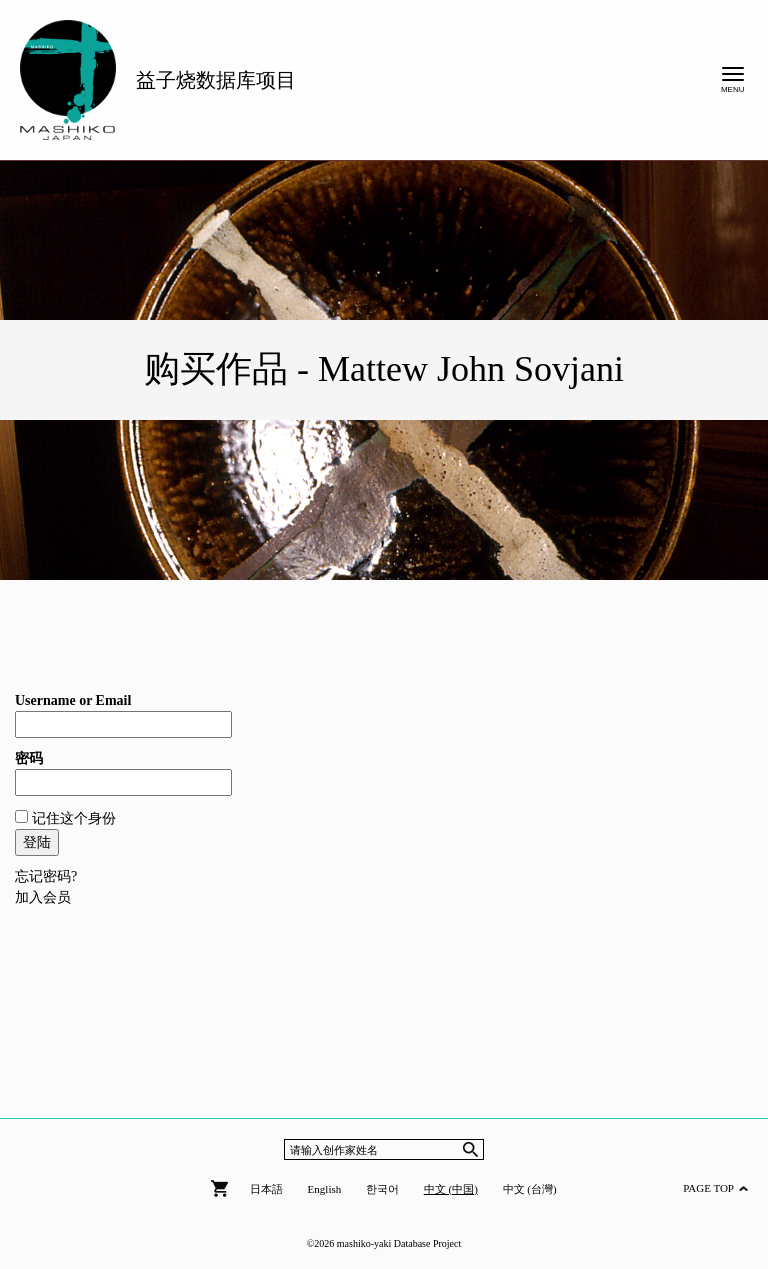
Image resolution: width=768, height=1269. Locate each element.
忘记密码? (46, 876)
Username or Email (73, 700)
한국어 (382, 1189)
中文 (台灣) (530, 1189)
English (325, 1189)
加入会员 (43, 897)
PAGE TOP (715, 1188)
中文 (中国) (451, 1189)
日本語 (266, 1189)
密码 (29, 758)
